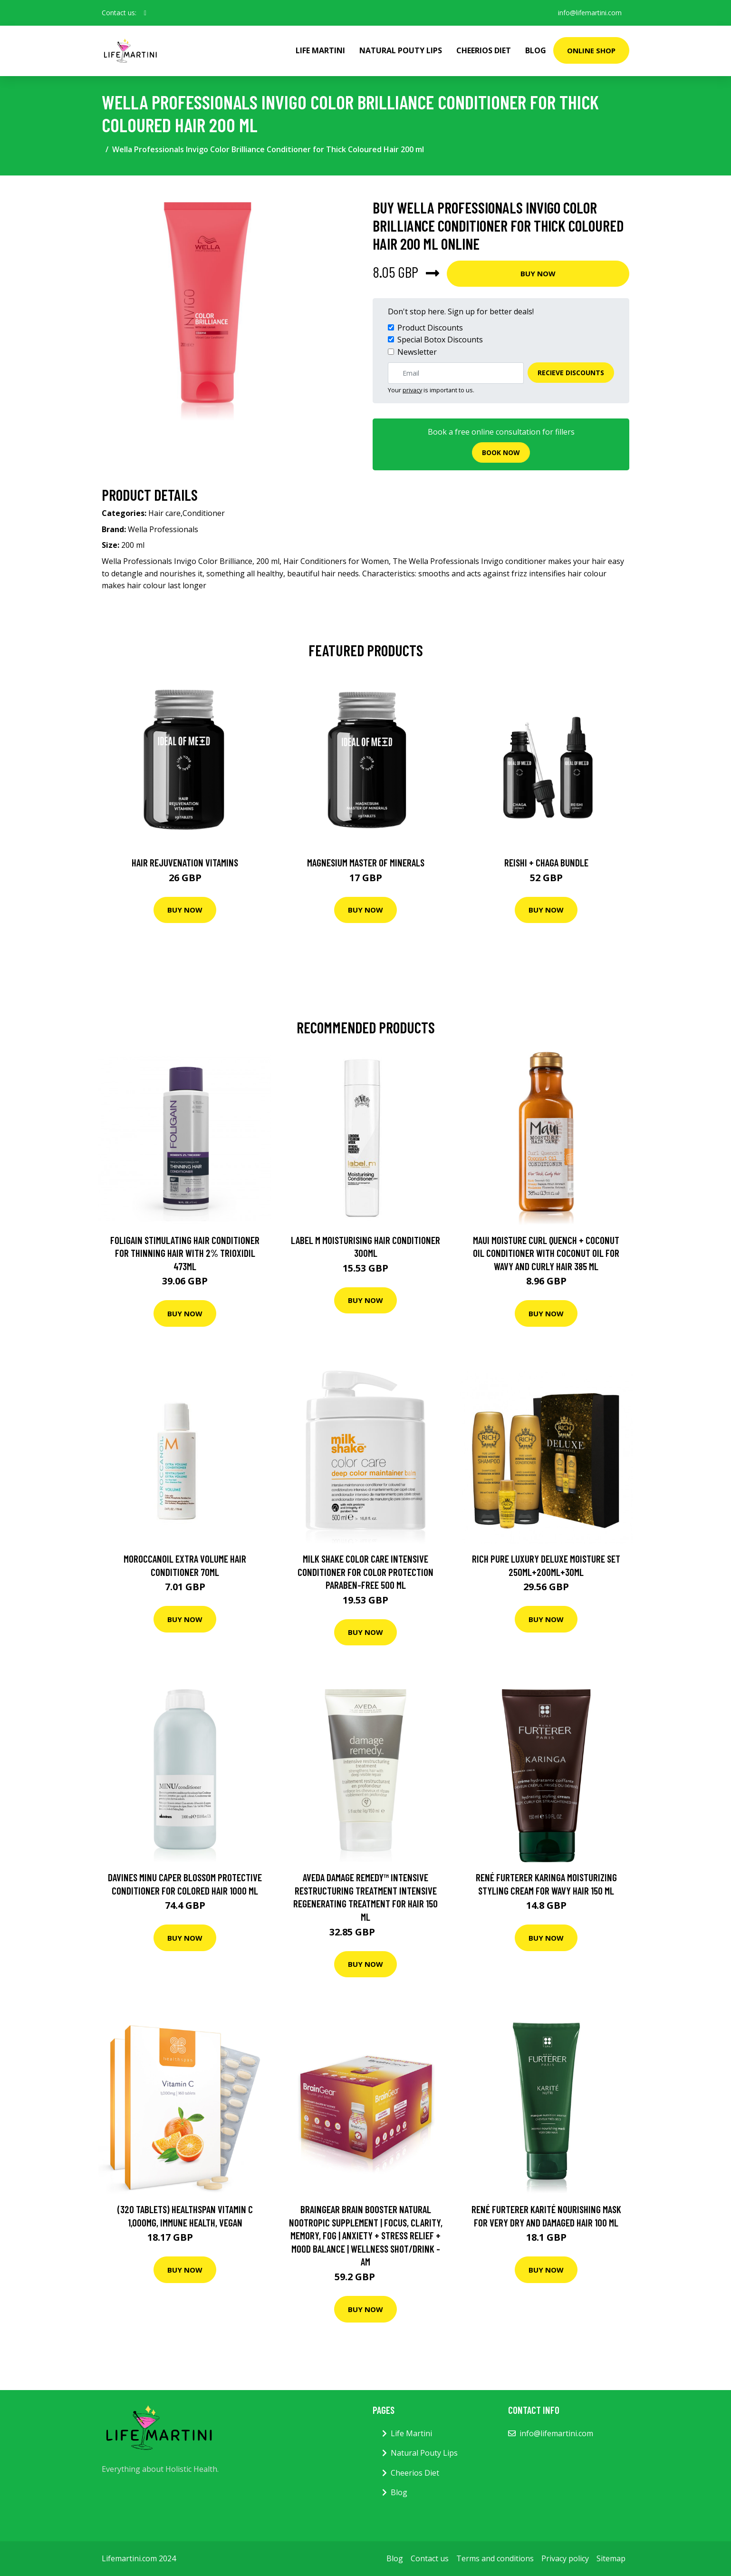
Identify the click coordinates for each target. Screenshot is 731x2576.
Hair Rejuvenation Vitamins (185, 862)
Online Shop (591, 50)
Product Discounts (430, 327)
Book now (501, 452)
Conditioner (204, 513)
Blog (535, 50)
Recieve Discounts (571, 372)
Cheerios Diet (483, 50)
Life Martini (320, 50)
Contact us (430, 2558)
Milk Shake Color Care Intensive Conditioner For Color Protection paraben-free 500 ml (365, 1572)
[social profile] (145, 13)
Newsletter (417, 352)
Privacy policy (565, 2558)
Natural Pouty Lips (400, 50)
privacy (412, 390)
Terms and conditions (495, 2558)
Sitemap (610, 2558)
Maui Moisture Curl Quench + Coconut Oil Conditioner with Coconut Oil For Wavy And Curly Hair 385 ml (546, 1253)
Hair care (164, 513)
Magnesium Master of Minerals (365, 862)
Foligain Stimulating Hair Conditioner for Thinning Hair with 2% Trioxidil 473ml (185, 1253)
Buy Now (538, 273)
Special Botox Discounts (440, 339)
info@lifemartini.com (590, 12)
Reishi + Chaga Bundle (546, 862)
